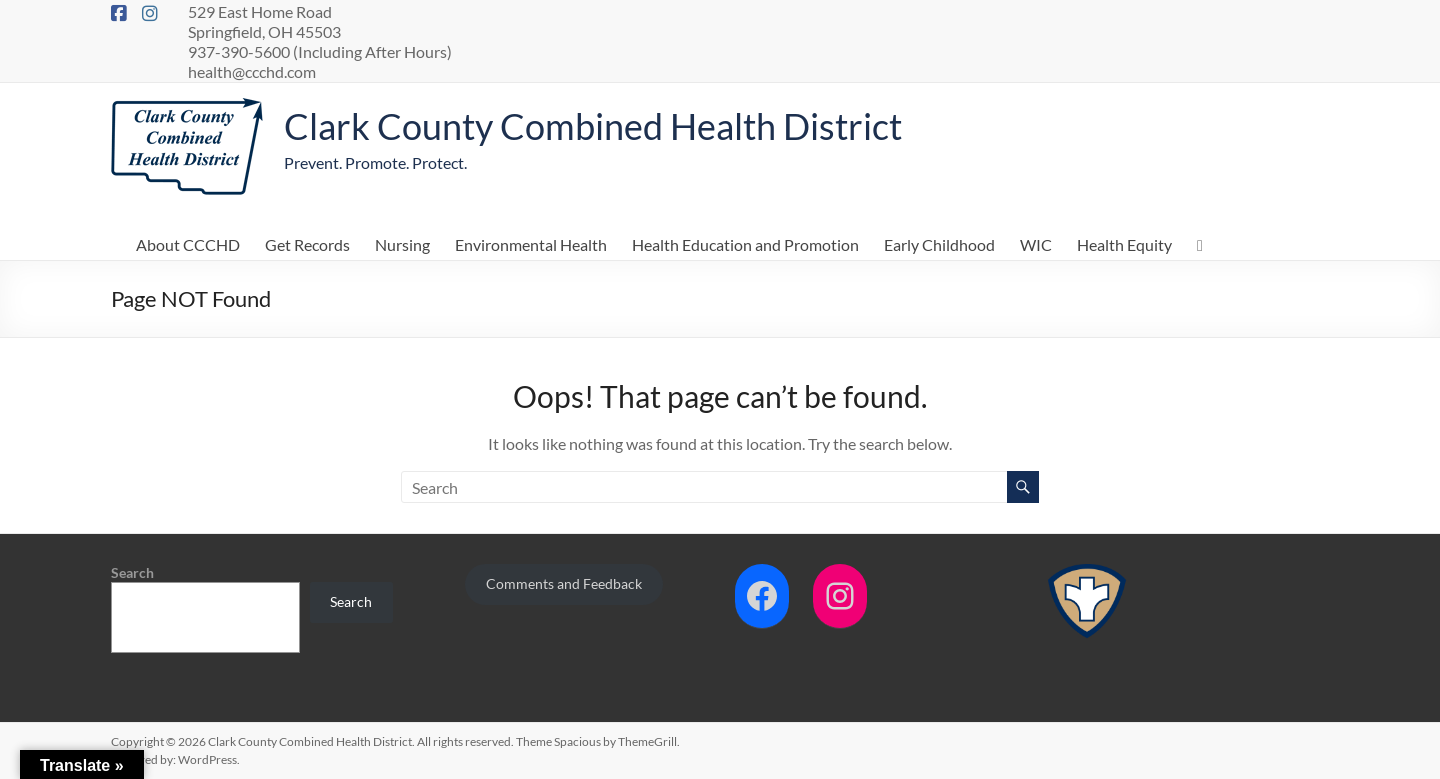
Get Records (307, 244)
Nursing (402, 244)
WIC (1036, 244)
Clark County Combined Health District (593, 126)
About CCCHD (188, 244)
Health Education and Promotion (745, 244)
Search (132, 572)
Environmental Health (531, 244)
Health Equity (1124, 244)
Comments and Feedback (564, 583)
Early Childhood (939, 244)
